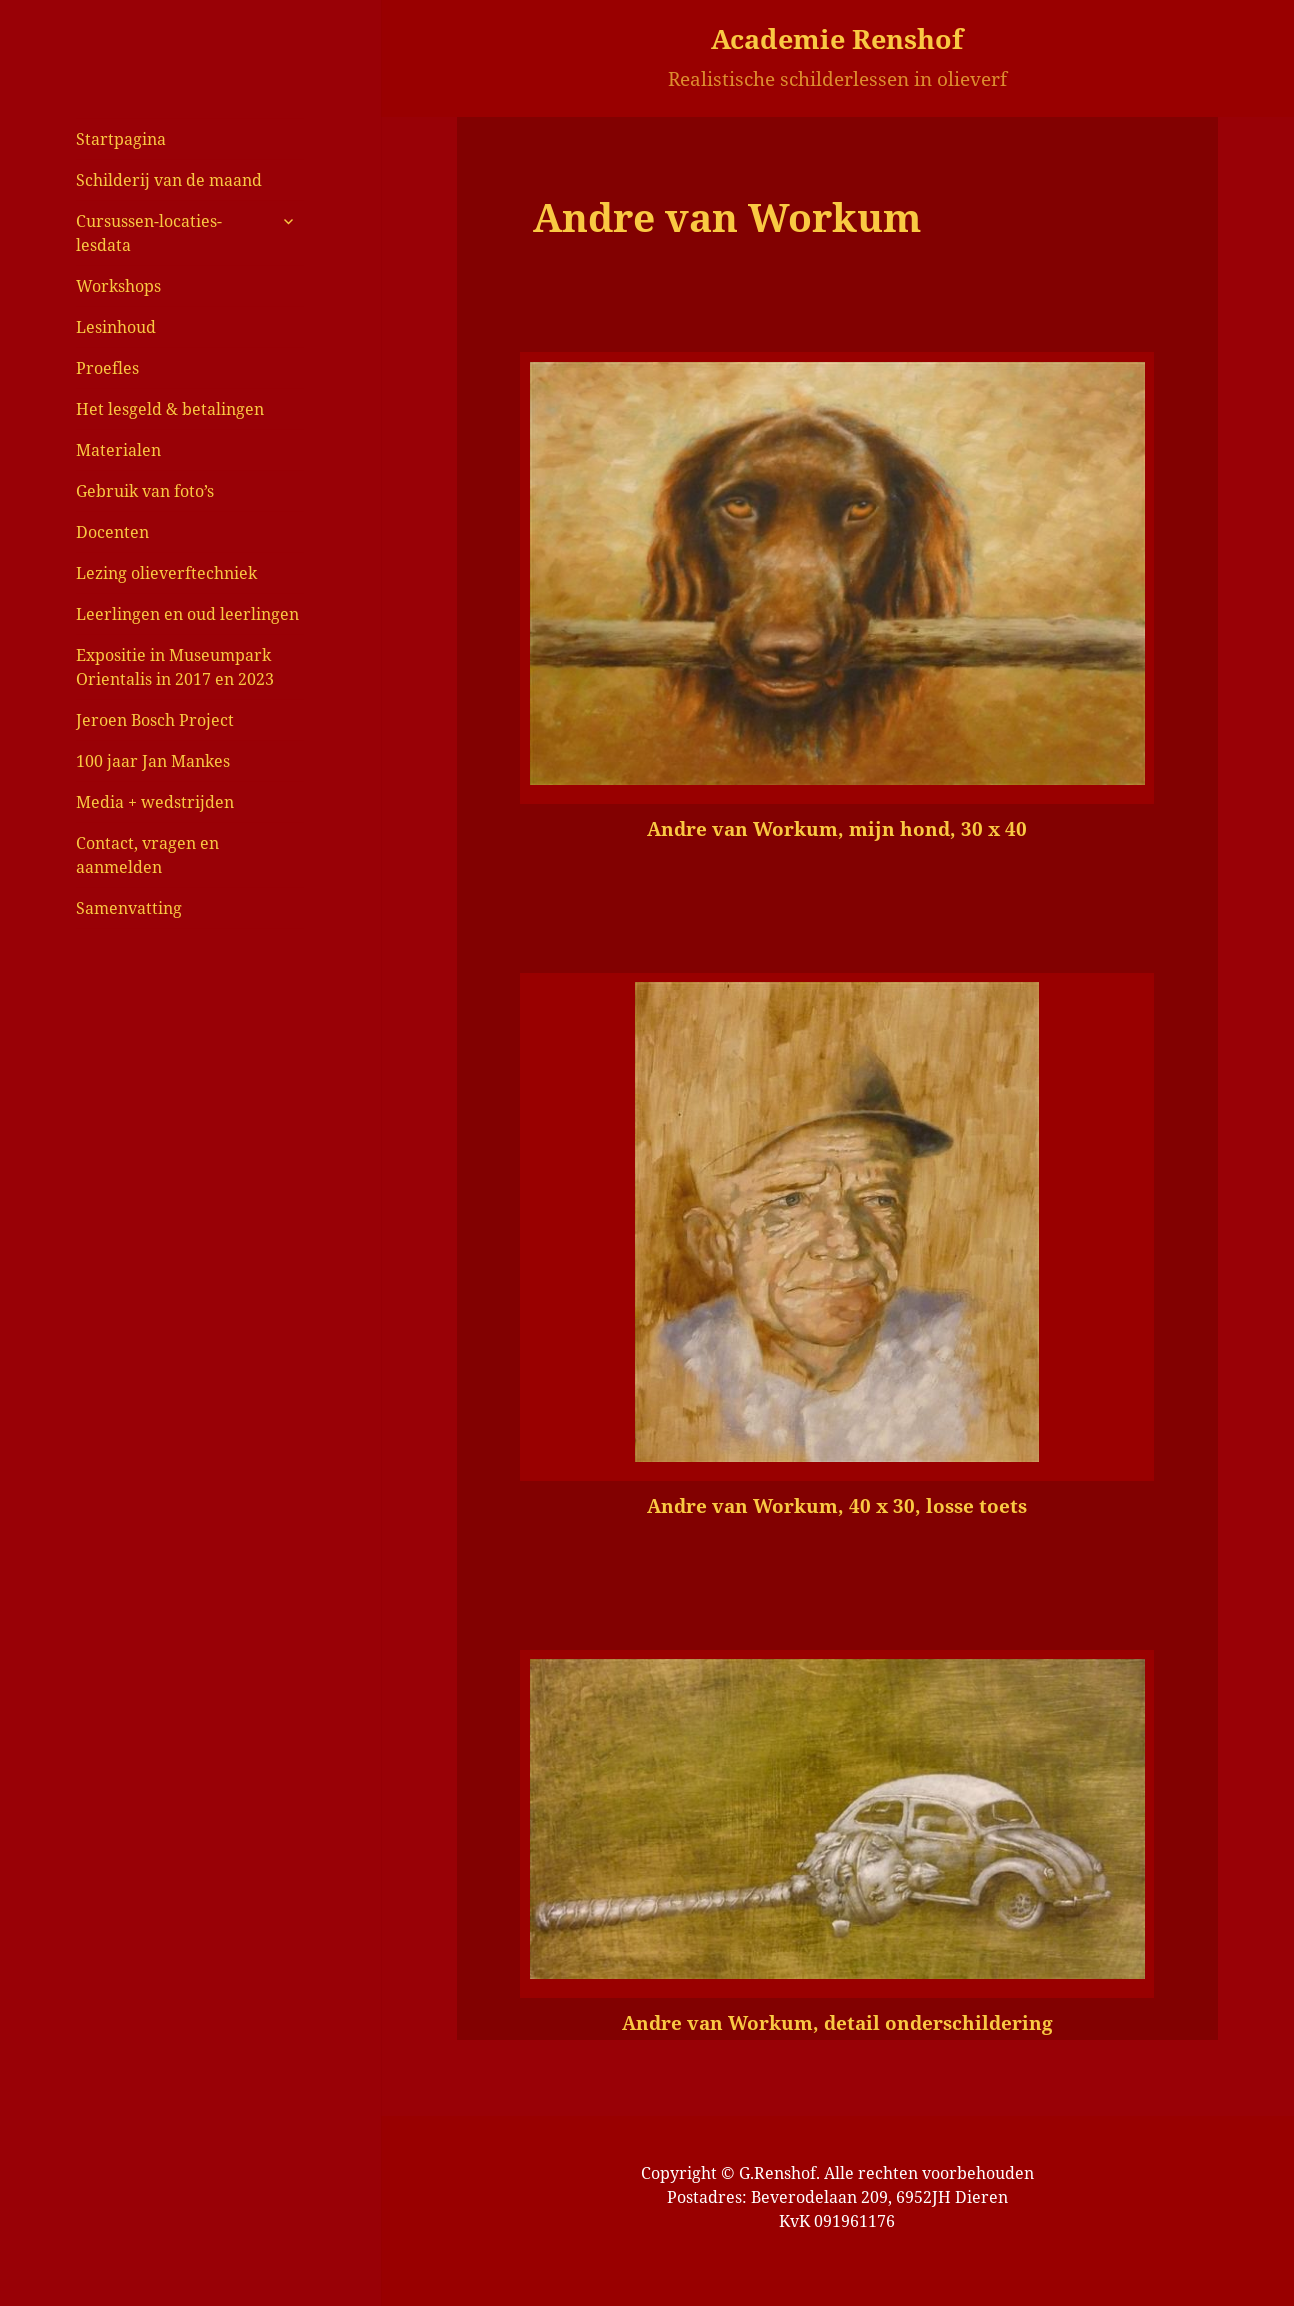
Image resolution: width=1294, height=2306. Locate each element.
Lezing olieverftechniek (166, 573)
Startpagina (121, 139)
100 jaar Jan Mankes (153, 761)
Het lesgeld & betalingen (170, 409)
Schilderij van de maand (169, 180)
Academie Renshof (837, 38)
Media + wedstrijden (155, 802)
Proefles (107, 368)
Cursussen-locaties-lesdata (149, 233)
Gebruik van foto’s (145, 491)
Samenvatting (129, 908)
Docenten (112, 532)
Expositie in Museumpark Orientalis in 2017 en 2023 (175, 667)
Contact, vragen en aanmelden (147, 855)
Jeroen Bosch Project (155, 720)
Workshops (118, 286)
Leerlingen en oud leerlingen (187, 614)
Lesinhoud (116, 327)
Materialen (118, 450)
